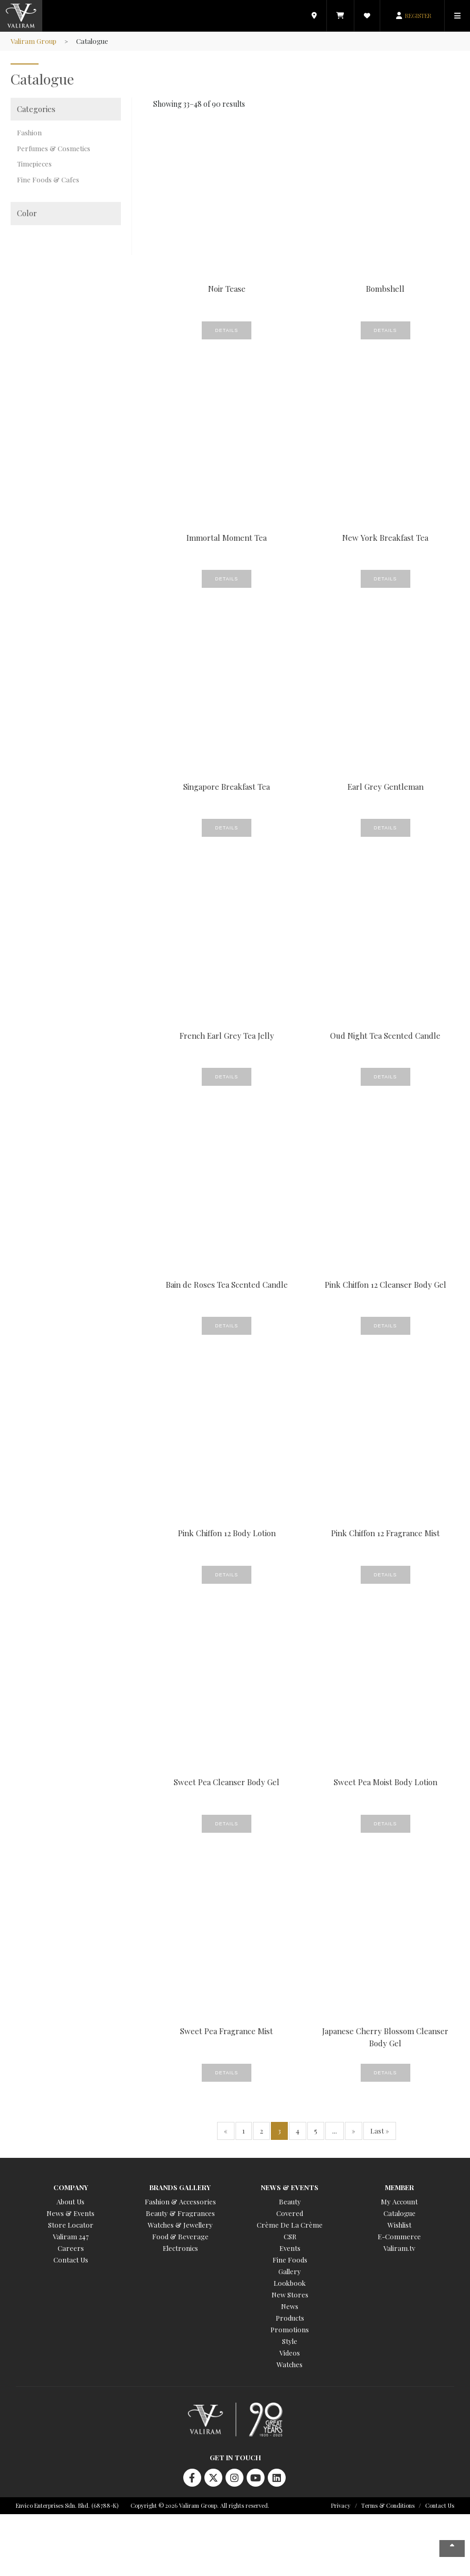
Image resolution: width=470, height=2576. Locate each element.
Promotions (289, 2329)
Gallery (289, 2271)
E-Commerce (399, 2236)
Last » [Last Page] (379, 2130)
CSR (290, 2236)
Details (226, 330)
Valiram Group (34, 40)
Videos (289, 2352)
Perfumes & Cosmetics (53, 148)
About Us (70, 2201)
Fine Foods (289, 2259)
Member (399, 2187)
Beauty (290, 2201)
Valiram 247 (71, 2236)
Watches (290, 2364)
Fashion (29, 132)
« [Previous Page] (226, 2130)
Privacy (341, 2505)
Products (290, 2317)
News (289, 2306)
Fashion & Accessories (180, 2201)
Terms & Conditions (388, 2505)
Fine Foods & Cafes (48, 179)
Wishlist (399, 2224)
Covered (289, 2213)
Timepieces (34, 163)
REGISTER (418, 16)
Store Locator (70, 2224)
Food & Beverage (180, 2236)
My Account (399, 2201)
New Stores (289, 2294)
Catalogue (399, 2213)
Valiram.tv (399, 2247)
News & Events (70, 2213)
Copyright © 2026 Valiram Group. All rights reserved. (199, 2505)
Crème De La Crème (290, 2224)
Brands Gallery (180, 2187)
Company (70, 2187)
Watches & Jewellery (180, 2224)
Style (289, 2341)
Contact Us (70, 2259)
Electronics (180, 2247)
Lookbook (290, 2282)
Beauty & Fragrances (180, 2213)
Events (289, 2247)
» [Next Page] (353, 2130)
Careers (71, 2247)
